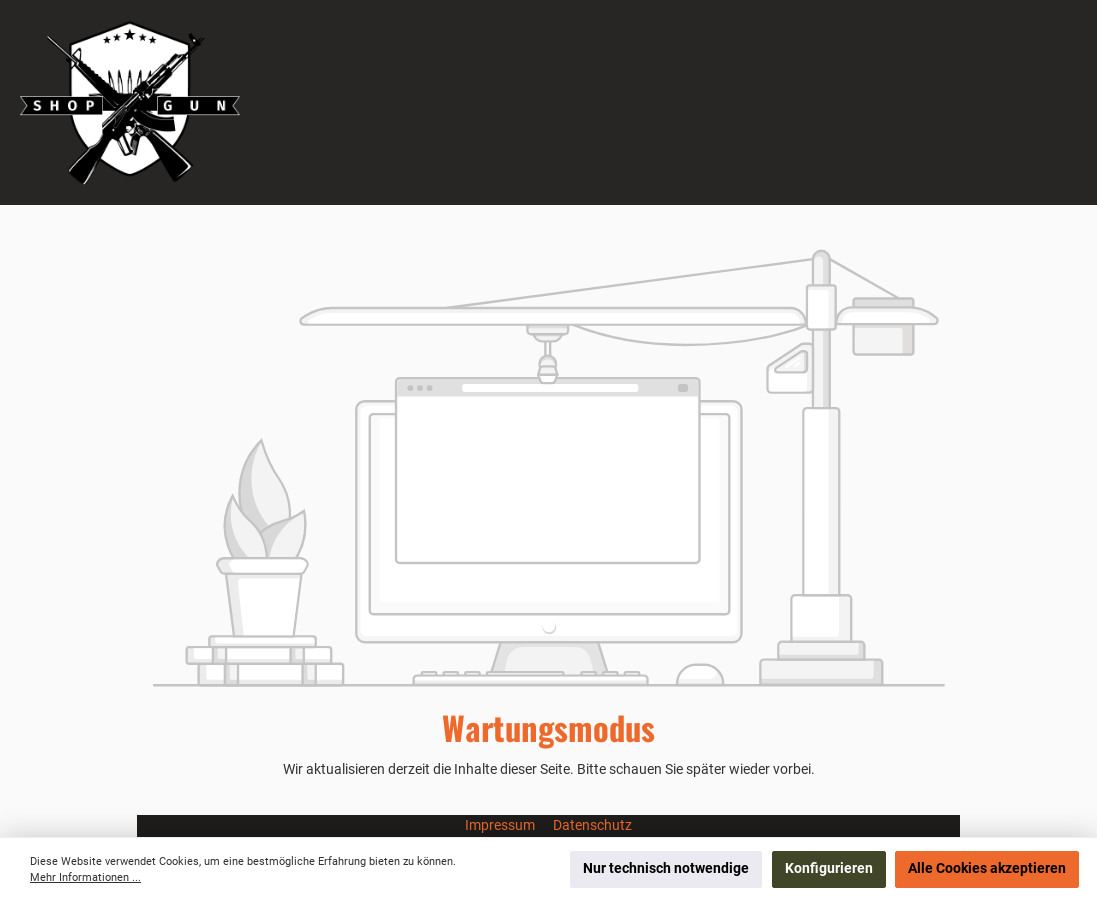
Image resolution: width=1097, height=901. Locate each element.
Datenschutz (592, 825)
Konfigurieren (829, 868)
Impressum (501, 825)
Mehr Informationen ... (85, 877)
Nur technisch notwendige (666, 868)
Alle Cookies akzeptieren (987, 868)
